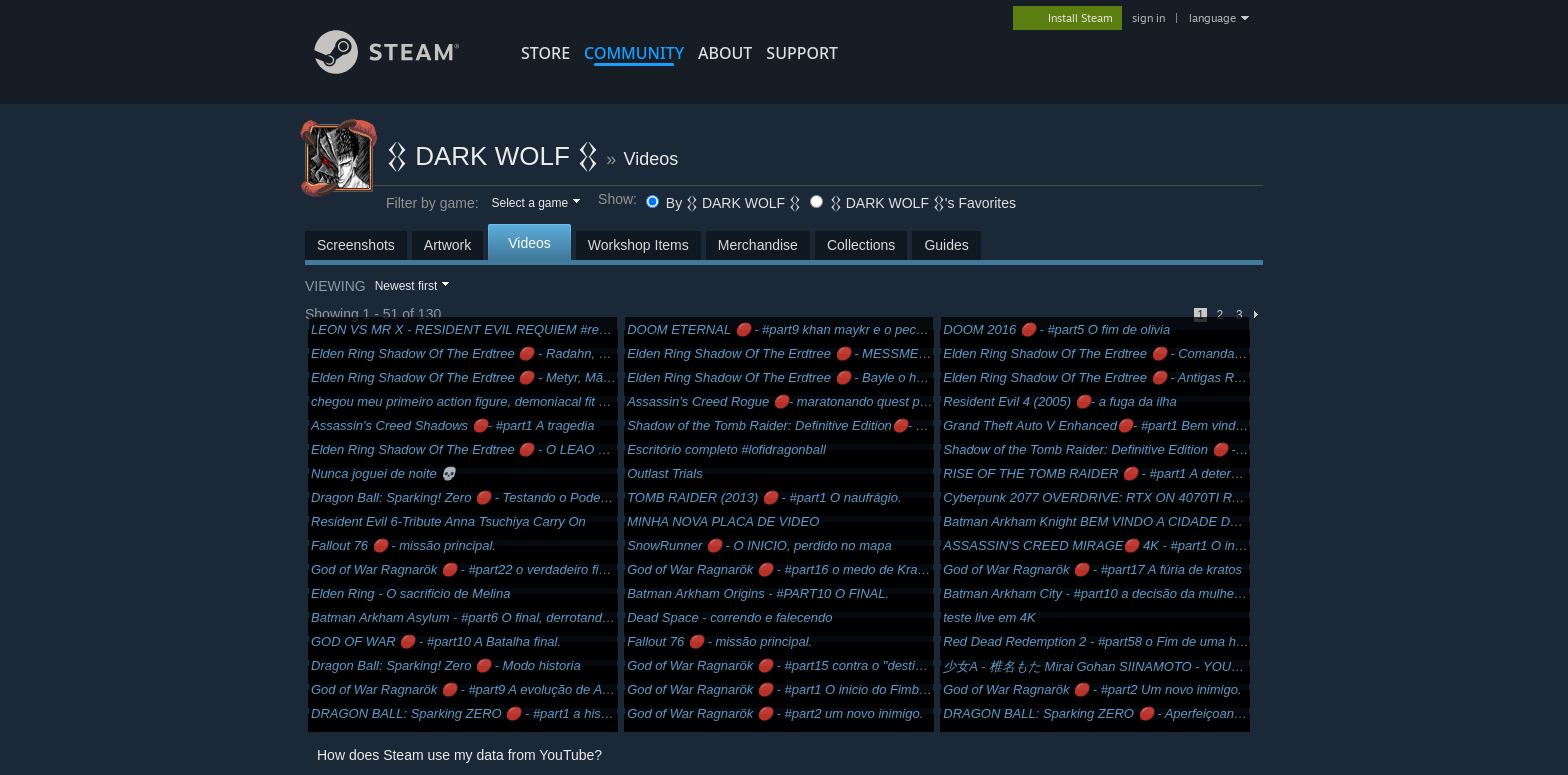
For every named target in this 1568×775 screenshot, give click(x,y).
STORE (545, 53)
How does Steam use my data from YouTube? (459, 755)
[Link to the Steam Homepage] (402, 68)
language (1212, 18)
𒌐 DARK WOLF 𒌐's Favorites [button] (913, 203)
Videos (651, 159)
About (725, 53)
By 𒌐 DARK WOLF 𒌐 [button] (725, 203)
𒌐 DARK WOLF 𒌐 (492, 156)
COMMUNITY (634, 53)
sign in (1148, 18)
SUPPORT (802, 53)
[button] (534, 204)
